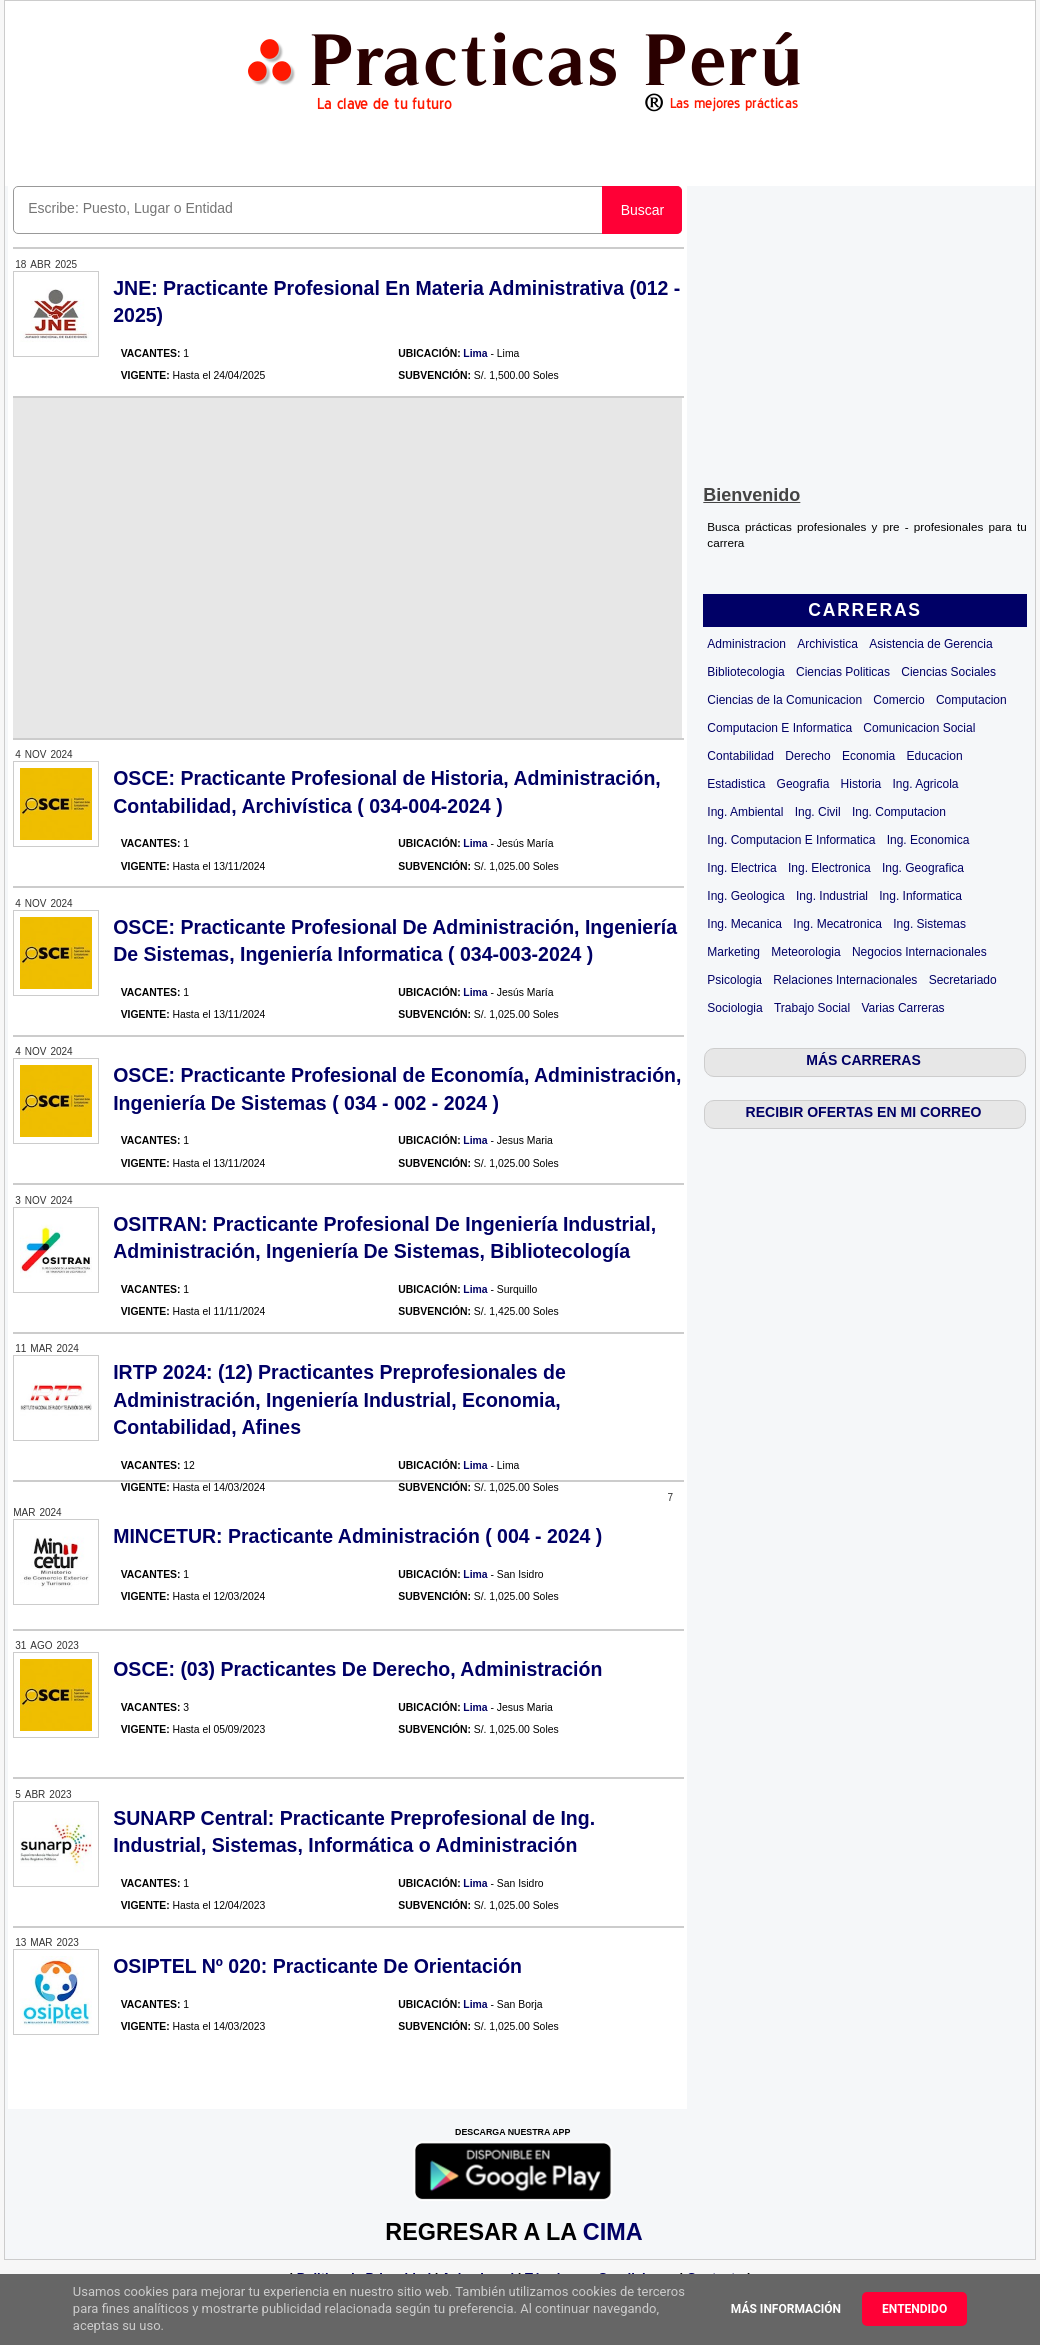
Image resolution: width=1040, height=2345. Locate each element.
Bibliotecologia (745, 672)
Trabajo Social (812, 1008)
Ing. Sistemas (929, 924)
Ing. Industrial (832, 896)
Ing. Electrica (741, 868)
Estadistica (736, 784)
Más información (786, 2309)
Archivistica (827, 644)
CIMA (612, 2232)
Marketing (733, 952)
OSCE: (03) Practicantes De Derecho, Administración (357, 1669)
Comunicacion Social (919, 728)
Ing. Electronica (829, 868)
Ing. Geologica (745, 896)
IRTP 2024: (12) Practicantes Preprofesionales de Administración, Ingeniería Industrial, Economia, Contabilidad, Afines (339, 1399)
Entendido (914, 2309)
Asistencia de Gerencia (930, 644)
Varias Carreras (902, 1008)
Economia (868, 756)
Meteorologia (805, 952)
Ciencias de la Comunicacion (784, 700)
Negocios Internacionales (919, 952)
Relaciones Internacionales (845, 980)
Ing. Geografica (923, 868)
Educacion (935, 756)
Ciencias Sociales (948, 672)
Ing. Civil (818, 812)
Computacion (971, 700)
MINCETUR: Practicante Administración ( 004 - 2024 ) (357, 1536)
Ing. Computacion (899, 812)
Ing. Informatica (920, 896)
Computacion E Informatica (779, 728)
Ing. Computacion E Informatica (791, 840)
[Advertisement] (865, 331)
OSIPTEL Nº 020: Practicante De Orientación (317, 1966)
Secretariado (963, 980)
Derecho (807, 756)
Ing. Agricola (926, 784)
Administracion (746, 644)
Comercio (898, 700)
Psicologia (734, 980)
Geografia (803, 784)
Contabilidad (740, 756)
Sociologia (734, 1008)
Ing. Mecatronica (837, 924)
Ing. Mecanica (744, 924)
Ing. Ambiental (745, 812)
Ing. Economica (928, 840)
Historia (861, 784)
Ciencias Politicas (843, 672)
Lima (475, 353)
